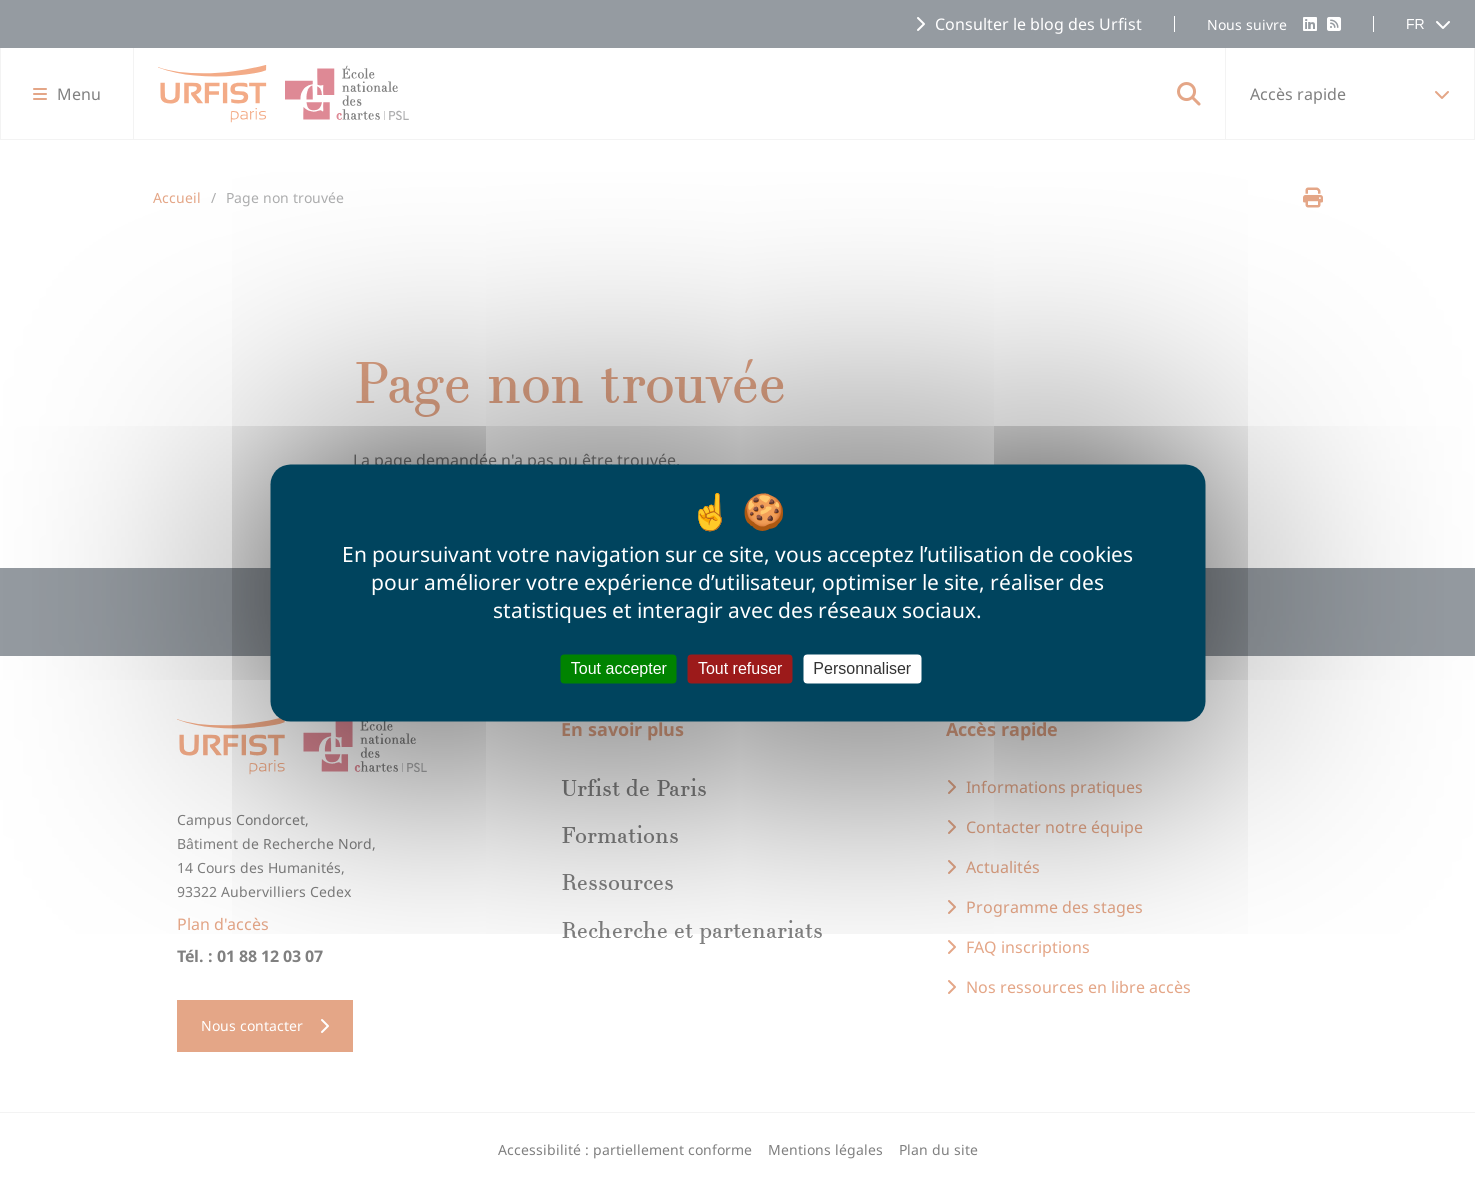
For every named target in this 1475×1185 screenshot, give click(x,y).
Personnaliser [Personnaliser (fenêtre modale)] (862, 668)
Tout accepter (619, 668)
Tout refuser (740, 668)
